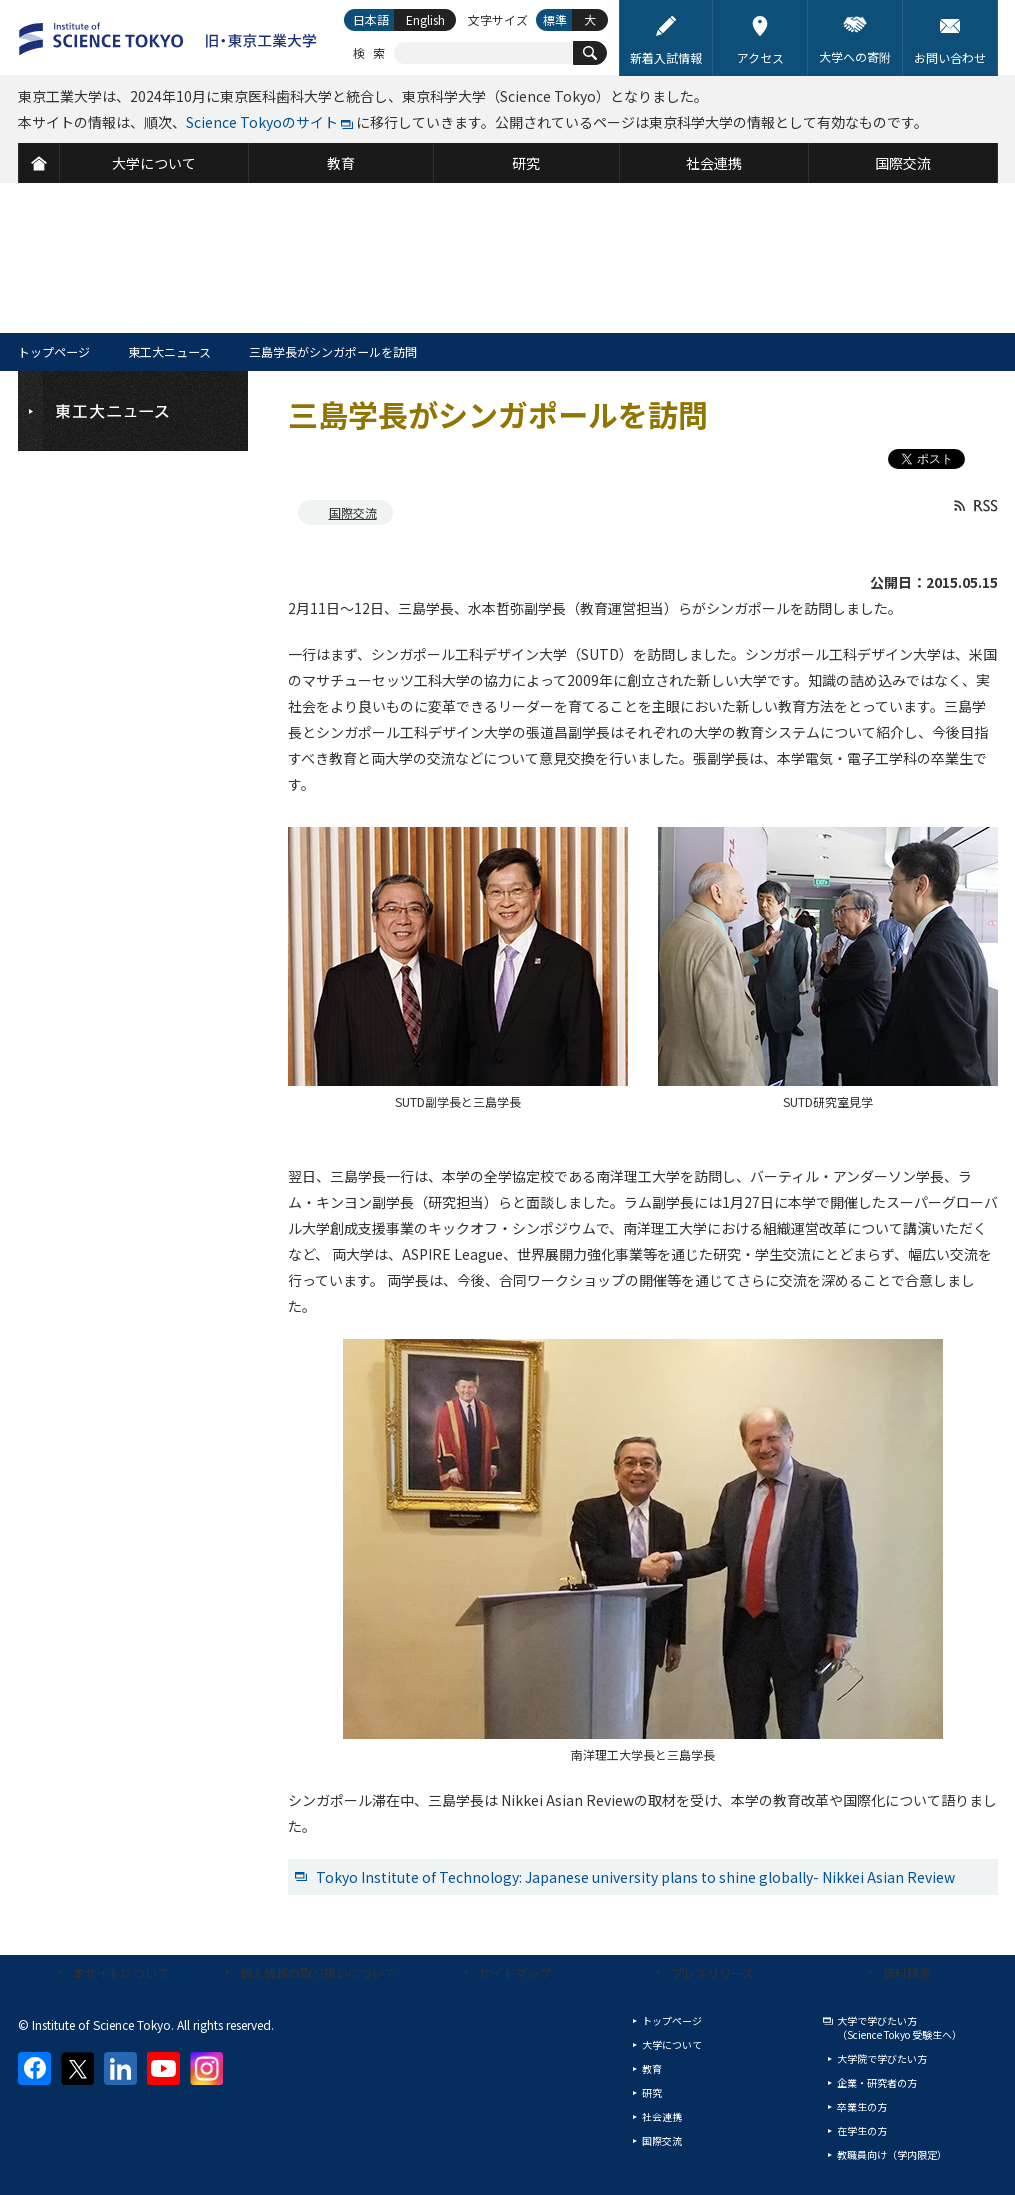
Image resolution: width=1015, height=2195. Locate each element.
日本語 (371, 19)
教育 (652, 2068)
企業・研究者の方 (877, 2082)
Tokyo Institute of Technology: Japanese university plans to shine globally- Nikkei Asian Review (635, 1877)
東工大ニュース (169, 351)
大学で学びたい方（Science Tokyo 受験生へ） (899, 2027)
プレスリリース (712, 1972)
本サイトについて (121, 1972)
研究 (652, 2092)
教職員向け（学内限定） (892, 2154)
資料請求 (907, 1972)
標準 (555, 19)
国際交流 (353, 512)
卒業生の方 (862, 2106)
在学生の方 (862, 2130)
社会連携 (662, 2116)
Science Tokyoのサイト (262, 122)
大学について (672, 2044)
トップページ (54, 351)
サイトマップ (515, 1972)
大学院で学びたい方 (882, 2058)
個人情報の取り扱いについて (318, 1972)
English (425, 19)
